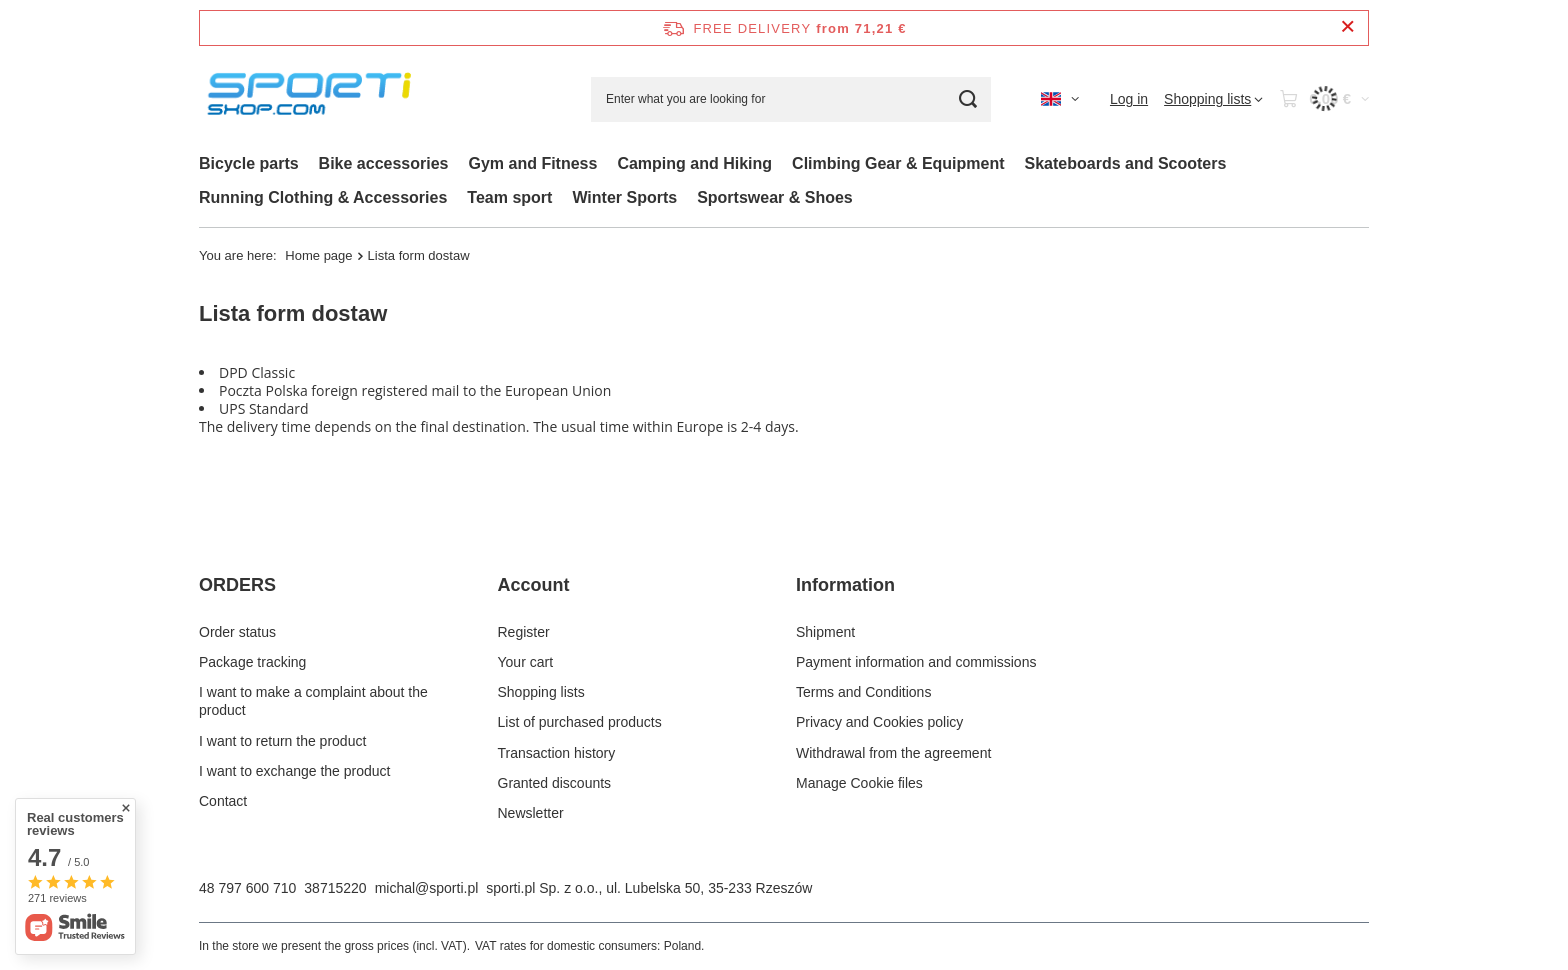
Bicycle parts (249, 163)
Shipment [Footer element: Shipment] (825, 632)
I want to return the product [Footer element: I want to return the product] (282, 741)
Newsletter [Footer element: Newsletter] (531, 813)
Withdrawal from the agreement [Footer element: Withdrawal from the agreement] (893, 753)
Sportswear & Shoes (775, 197)
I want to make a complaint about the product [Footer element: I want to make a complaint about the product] (313, 701)
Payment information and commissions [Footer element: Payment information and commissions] (916, 662)
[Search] (968, 99)
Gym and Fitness (532, 163)
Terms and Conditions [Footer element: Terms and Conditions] (863, 692)
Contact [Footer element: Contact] (223, 801)
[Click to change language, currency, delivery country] (1060, 99)
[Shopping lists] (1213, 99)
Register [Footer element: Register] (524, 632)
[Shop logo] (313, 99)
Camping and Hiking (694, 163)
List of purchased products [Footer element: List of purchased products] (580, 722)
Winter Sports (624, 197)
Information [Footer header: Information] (845, 585)
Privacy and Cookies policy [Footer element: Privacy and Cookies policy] (879, 722)
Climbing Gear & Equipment (898, 163)
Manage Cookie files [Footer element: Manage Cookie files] (859, 783)
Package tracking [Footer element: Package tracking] (252, 662)
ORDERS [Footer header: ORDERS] (237, 585)
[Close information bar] (1347, 27)
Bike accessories (384, 163)
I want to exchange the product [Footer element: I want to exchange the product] (294, 771)
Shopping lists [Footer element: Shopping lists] (541, 692)
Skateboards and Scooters (1126, 163)
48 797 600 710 (247, 888)
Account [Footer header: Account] (534, 585)
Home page (318, 255)
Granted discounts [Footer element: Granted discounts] (555, 783)
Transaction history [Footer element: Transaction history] (557, 753)
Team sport (509, 197)
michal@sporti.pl (427, 888)
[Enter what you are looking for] (791, 99)
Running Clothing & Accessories (323, 197)
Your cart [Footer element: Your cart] (526, 662)
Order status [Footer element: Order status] (237, 632)
